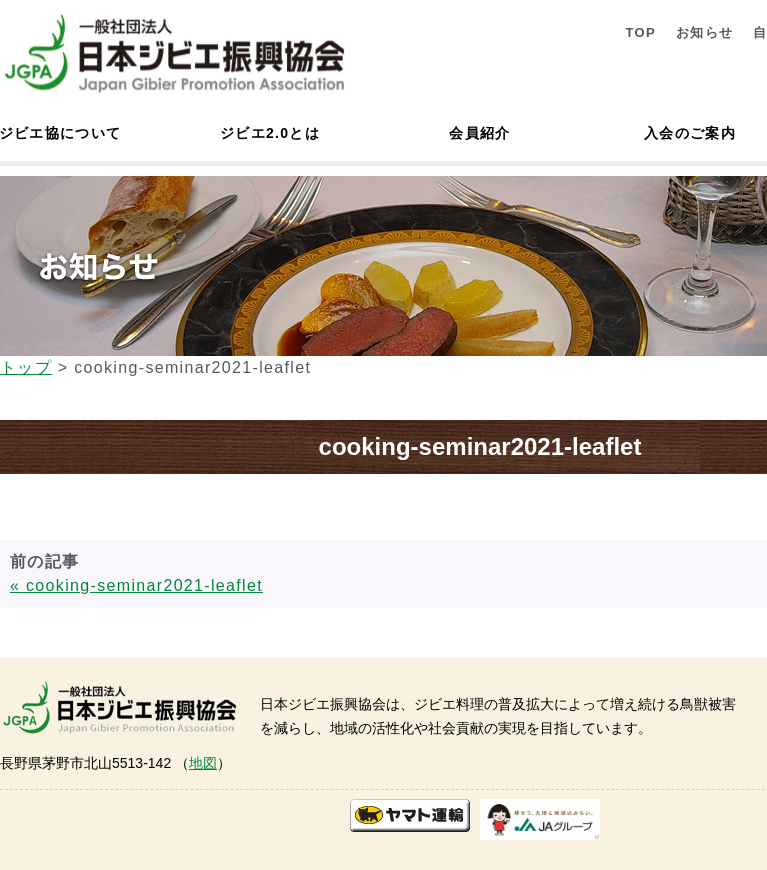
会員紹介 (479, 133)
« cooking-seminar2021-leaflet (136, 585)
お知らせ (704, 32)
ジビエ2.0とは (270, 133)
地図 (203, 763)
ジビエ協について (60, 133)
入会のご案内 (690, 133)
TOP (640, 32)
